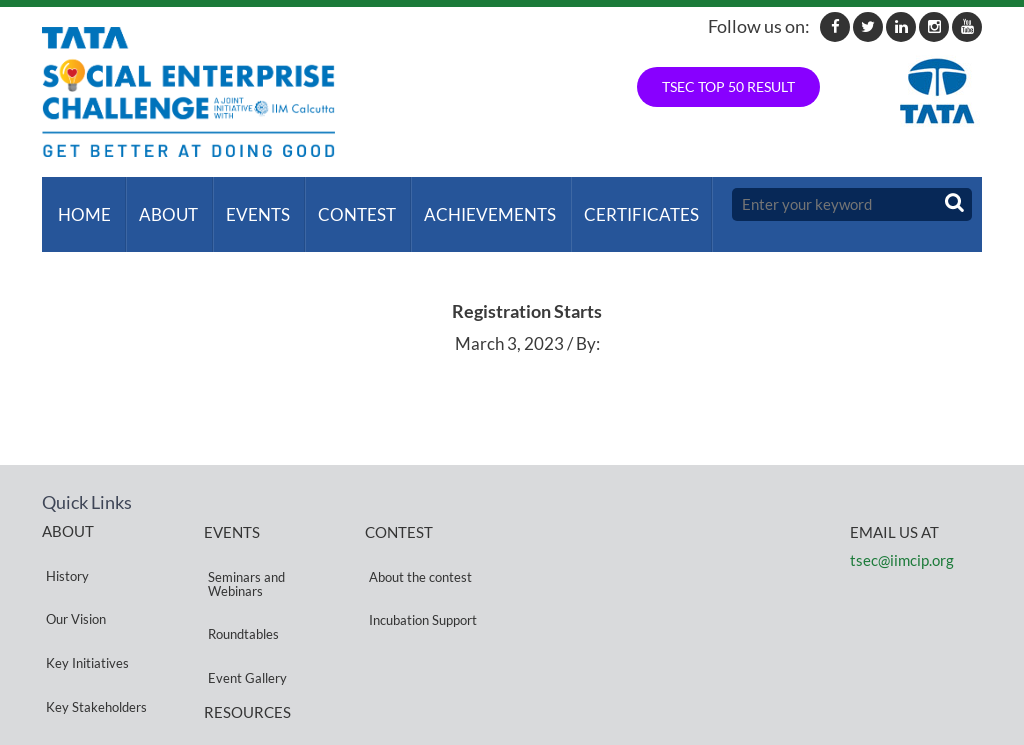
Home (80, 204)
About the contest (416, 546)
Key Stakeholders (92, 617)
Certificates (617, 204)
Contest (341, 204)
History (63, 545)
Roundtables (239, 584)
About (160, 204)
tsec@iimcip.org (902, 540)
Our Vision (72, 569)
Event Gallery (243, 608)
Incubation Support (419, 570)
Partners (67, 641)
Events (246, 204)
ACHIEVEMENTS (470, 204)
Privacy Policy (244, 667)
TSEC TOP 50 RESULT (728, 86)
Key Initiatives (83, 593)
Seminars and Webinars (242, 553)
